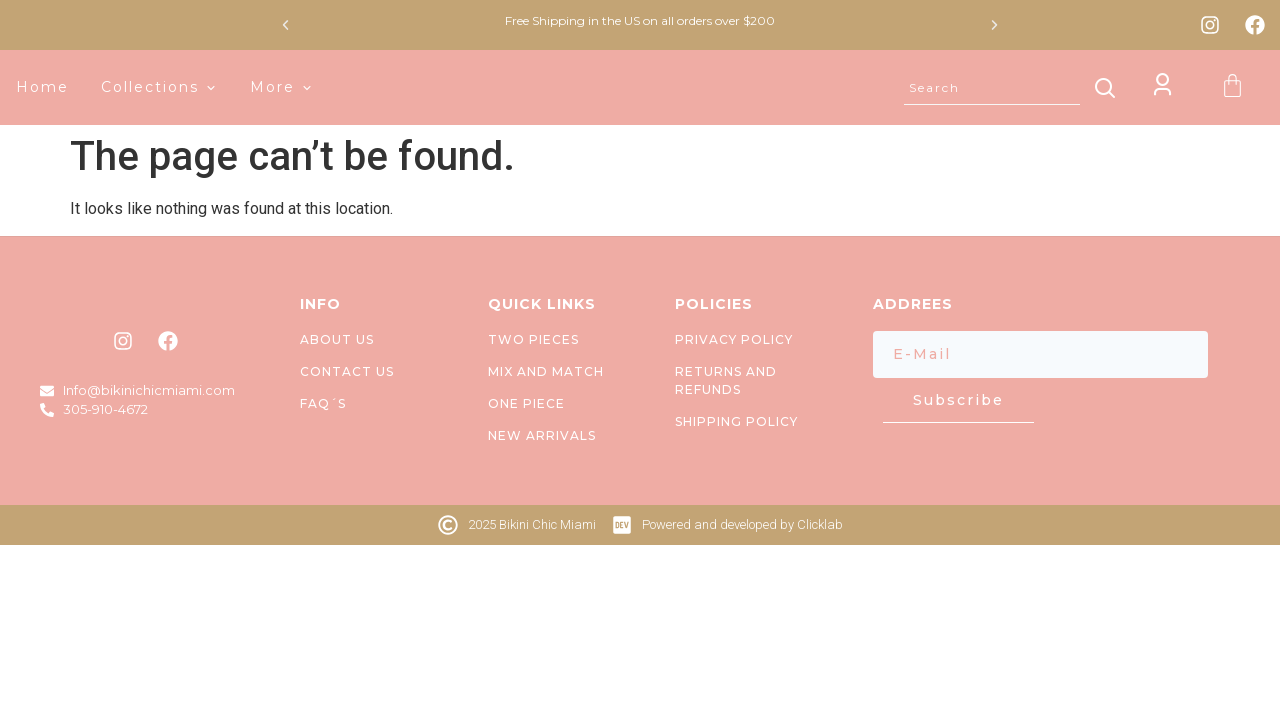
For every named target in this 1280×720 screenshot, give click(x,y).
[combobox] (992, 88)
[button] (285, 25)
